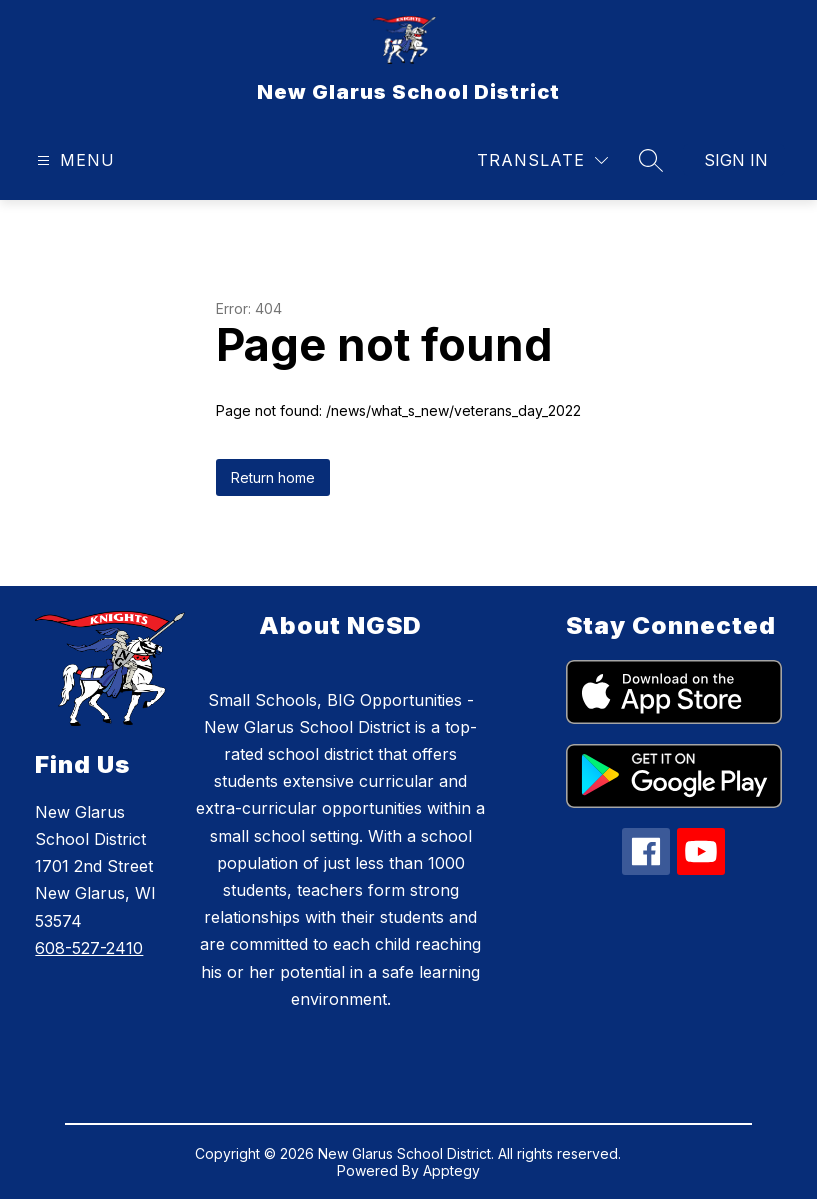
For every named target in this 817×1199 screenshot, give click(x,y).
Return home (273, 477)
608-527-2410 (89, 948)
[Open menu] (73, 160)
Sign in (736, 160)
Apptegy (451, 1170)
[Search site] (651, 160)
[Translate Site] (542, 160)
